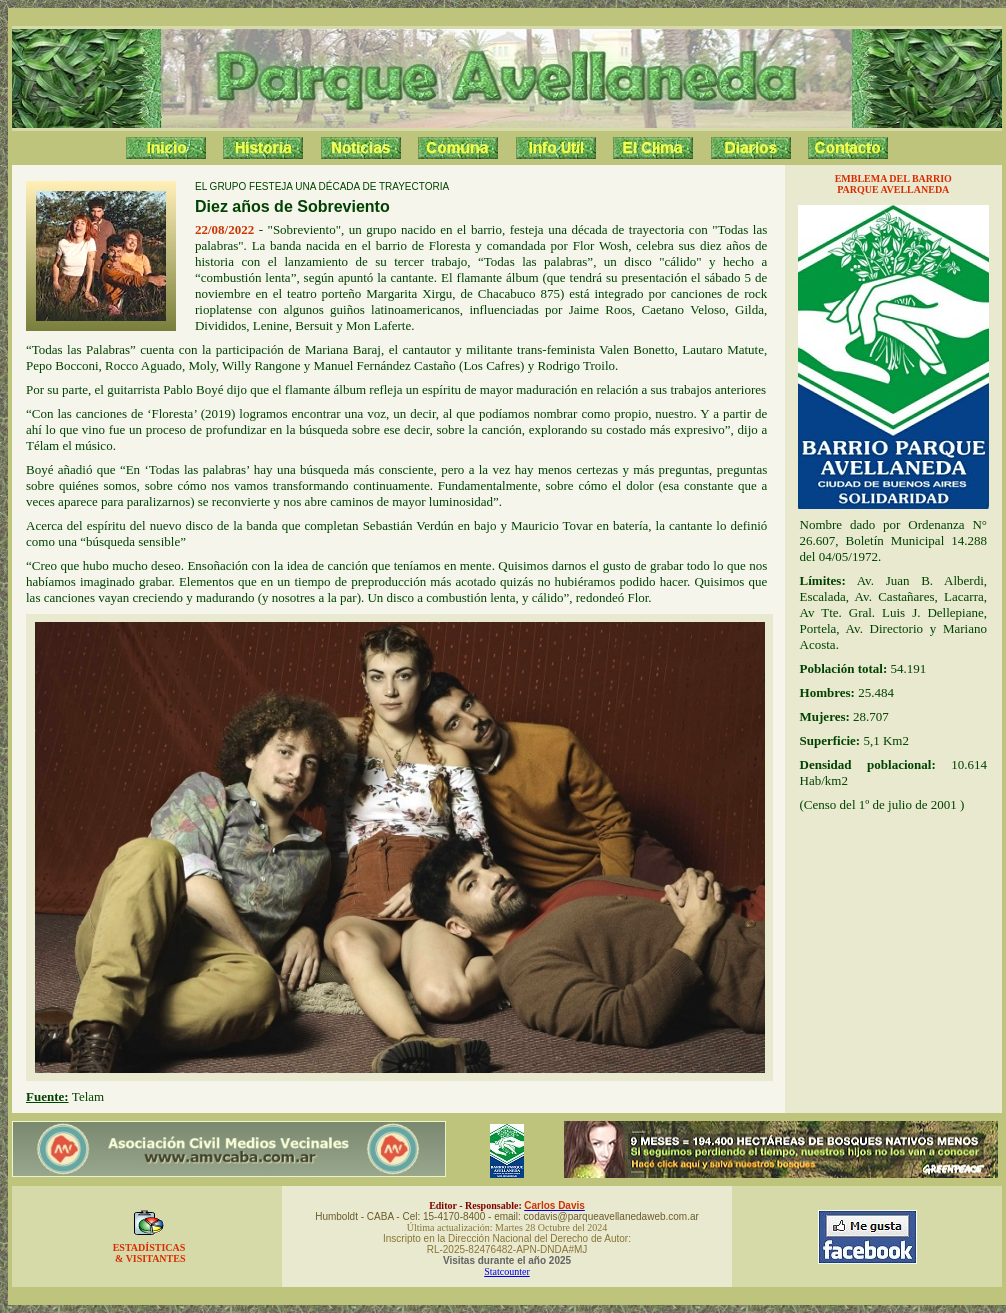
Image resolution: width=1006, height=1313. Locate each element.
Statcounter (507, 1271)
